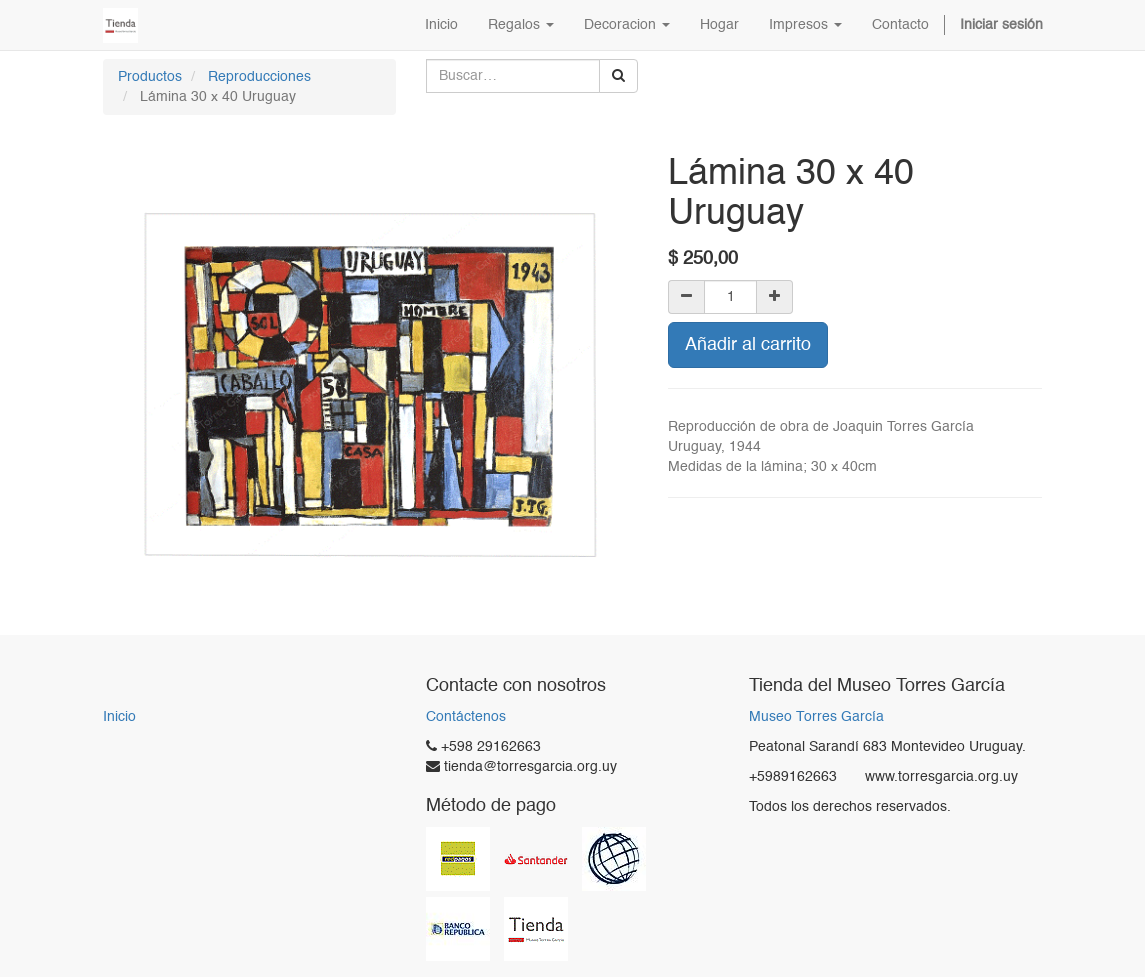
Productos (150, 77)
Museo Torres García (816, 717)
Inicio (119, 717)
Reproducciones (259, 77)
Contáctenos (466, 717)
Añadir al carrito (748, 345)
